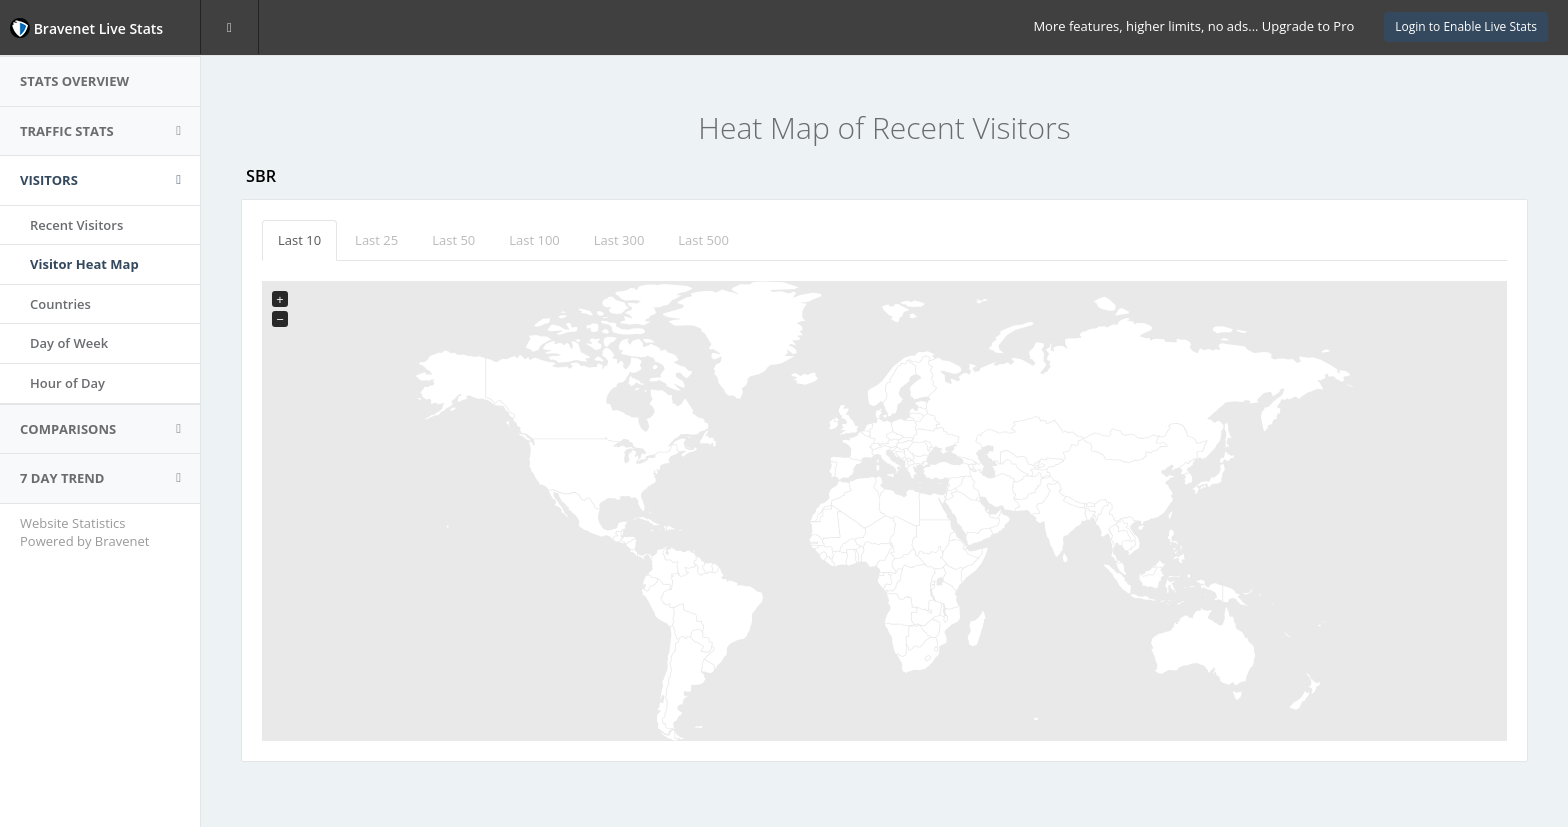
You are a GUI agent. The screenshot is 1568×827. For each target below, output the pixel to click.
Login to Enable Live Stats (1466, 26)
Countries (60, 304)
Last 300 (619, 240)
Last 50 (453, 240)
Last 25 (376, 240)
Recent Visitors (76, 225)
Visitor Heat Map (84, 264)
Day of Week (69, 343)
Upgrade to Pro (1308, 26)
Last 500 (703, 240)
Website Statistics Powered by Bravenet (84, 532)
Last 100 (534, 240)
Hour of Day (67, 383)
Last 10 (299, 240)
